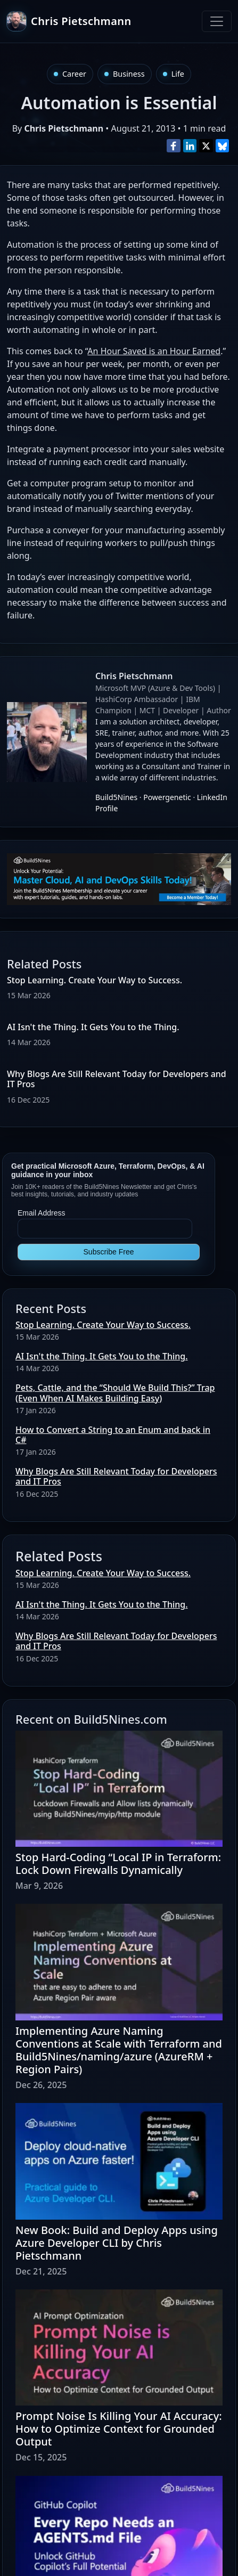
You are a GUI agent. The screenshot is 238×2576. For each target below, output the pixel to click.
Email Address (41, 1213)
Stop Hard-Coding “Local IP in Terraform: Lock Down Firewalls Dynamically (118, 1863)
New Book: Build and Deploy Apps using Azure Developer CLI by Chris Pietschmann (116, 2243)
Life (177, 74)
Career (74, 74)
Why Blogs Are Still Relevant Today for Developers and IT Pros (116, 1079)
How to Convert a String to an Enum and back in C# (112, 1435)
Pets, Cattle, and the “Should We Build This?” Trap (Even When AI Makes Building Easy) (115, 1393)
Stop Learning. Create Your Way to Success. (103, 1325)
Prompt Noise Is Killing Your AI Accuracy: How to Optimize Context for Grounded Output (118, 2429)
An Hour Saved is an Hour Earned (153, 351)
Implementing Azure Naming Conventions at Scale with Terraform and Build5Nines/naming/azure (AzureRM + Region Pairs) (118, 2050)
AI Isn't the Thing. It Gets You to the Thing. (101, 1356)
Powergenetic (167, 797)
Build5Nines (116, 797)
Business (129, 74)
